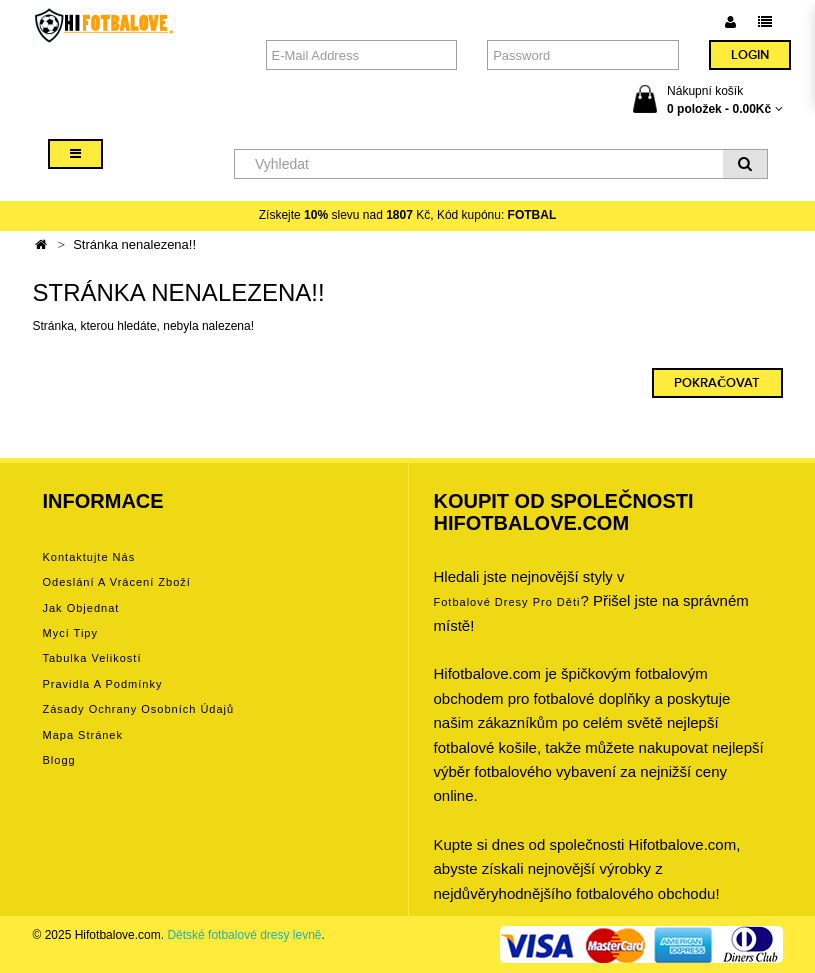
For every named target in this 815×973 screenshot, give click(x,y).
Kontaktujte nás (89, 557)
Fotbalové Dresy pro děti (507, 602)
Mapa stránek (83, 735)
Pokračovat (717, 383)
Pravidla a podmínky (103, 684)
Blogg (59, 760)
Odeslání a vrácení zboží (117, 582)
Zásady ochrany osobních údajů (139, 709)
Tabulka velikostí (92, 658)
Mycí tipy (70, 633)
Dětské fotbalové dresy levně (244, 935)
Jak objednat (81, 608)
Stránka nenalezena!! (134, 244)
